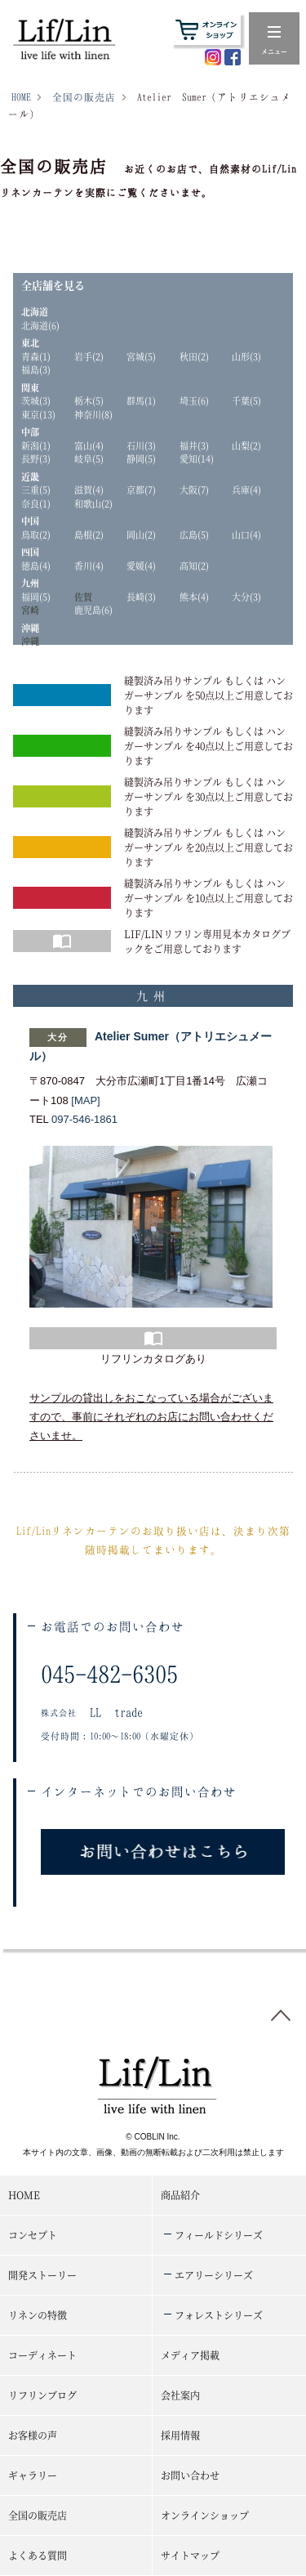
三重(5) (36, 489)
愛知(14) (197, 458)
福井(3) (194, 445)
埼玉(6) (194, 400)
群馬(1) (141, 400)
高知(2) (194, 565)
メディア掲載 (190, 2355)
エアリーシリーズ (214, 2275)
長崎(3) (141, 596)
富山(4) (89, 445)
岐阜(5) (89, 458)
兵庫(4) (246, 489)
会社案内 (180, 2395)
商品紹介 (180, 2195)
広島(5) (194, 534)
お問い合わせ (190, 2475)
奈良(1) (36, 503)
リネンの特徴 (37, 2315)
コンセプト (32, 2235)
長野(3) (36, 458)
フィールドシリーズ (219, 2235)
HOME (21, 97)
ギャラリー (32, 2475)
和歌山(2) (93, 503)
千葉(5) (246, 400)
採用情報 (180, 2435)
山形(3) (246, 356)
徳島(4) (36, 565)
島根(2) (89, 534)
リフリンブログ (42, 2395)
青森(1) (36, 356)
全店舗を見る (53, 285)
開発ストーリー (42, 2275)
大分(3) (246, 596)
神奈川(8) (93, 414)
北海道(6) (40, 325)
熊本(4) (194, 596)
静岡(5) (141, 458)
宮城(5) (141, 356)
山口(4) (246, 534)
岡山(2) (141, 534)
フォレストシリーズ (219, 2315)
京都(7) (141, 489)
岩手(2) (89, 356)
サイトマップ (190, 2555)
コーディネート (42, 2355)
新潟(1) (36, 445)
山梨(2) (246, 445)
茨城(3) (36, 400)
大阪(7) (194, 489)
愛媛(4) (141, 565)
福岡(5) (36, 596)
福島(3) (36, 369)
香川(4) (89, 565)
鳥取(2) (36, 534)
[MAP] (85, 1100)
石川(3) (141, 445)
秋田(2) (194, 356)
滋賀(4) (89, 489)
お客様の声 (32, 2435)
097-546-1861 (84, 1119)
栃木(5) (89, 400)
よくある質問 (37, 2555)
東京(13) (38, 414)
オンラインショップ (205, 2515)
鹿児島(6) (93, 609)
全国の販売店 (84, 97)
